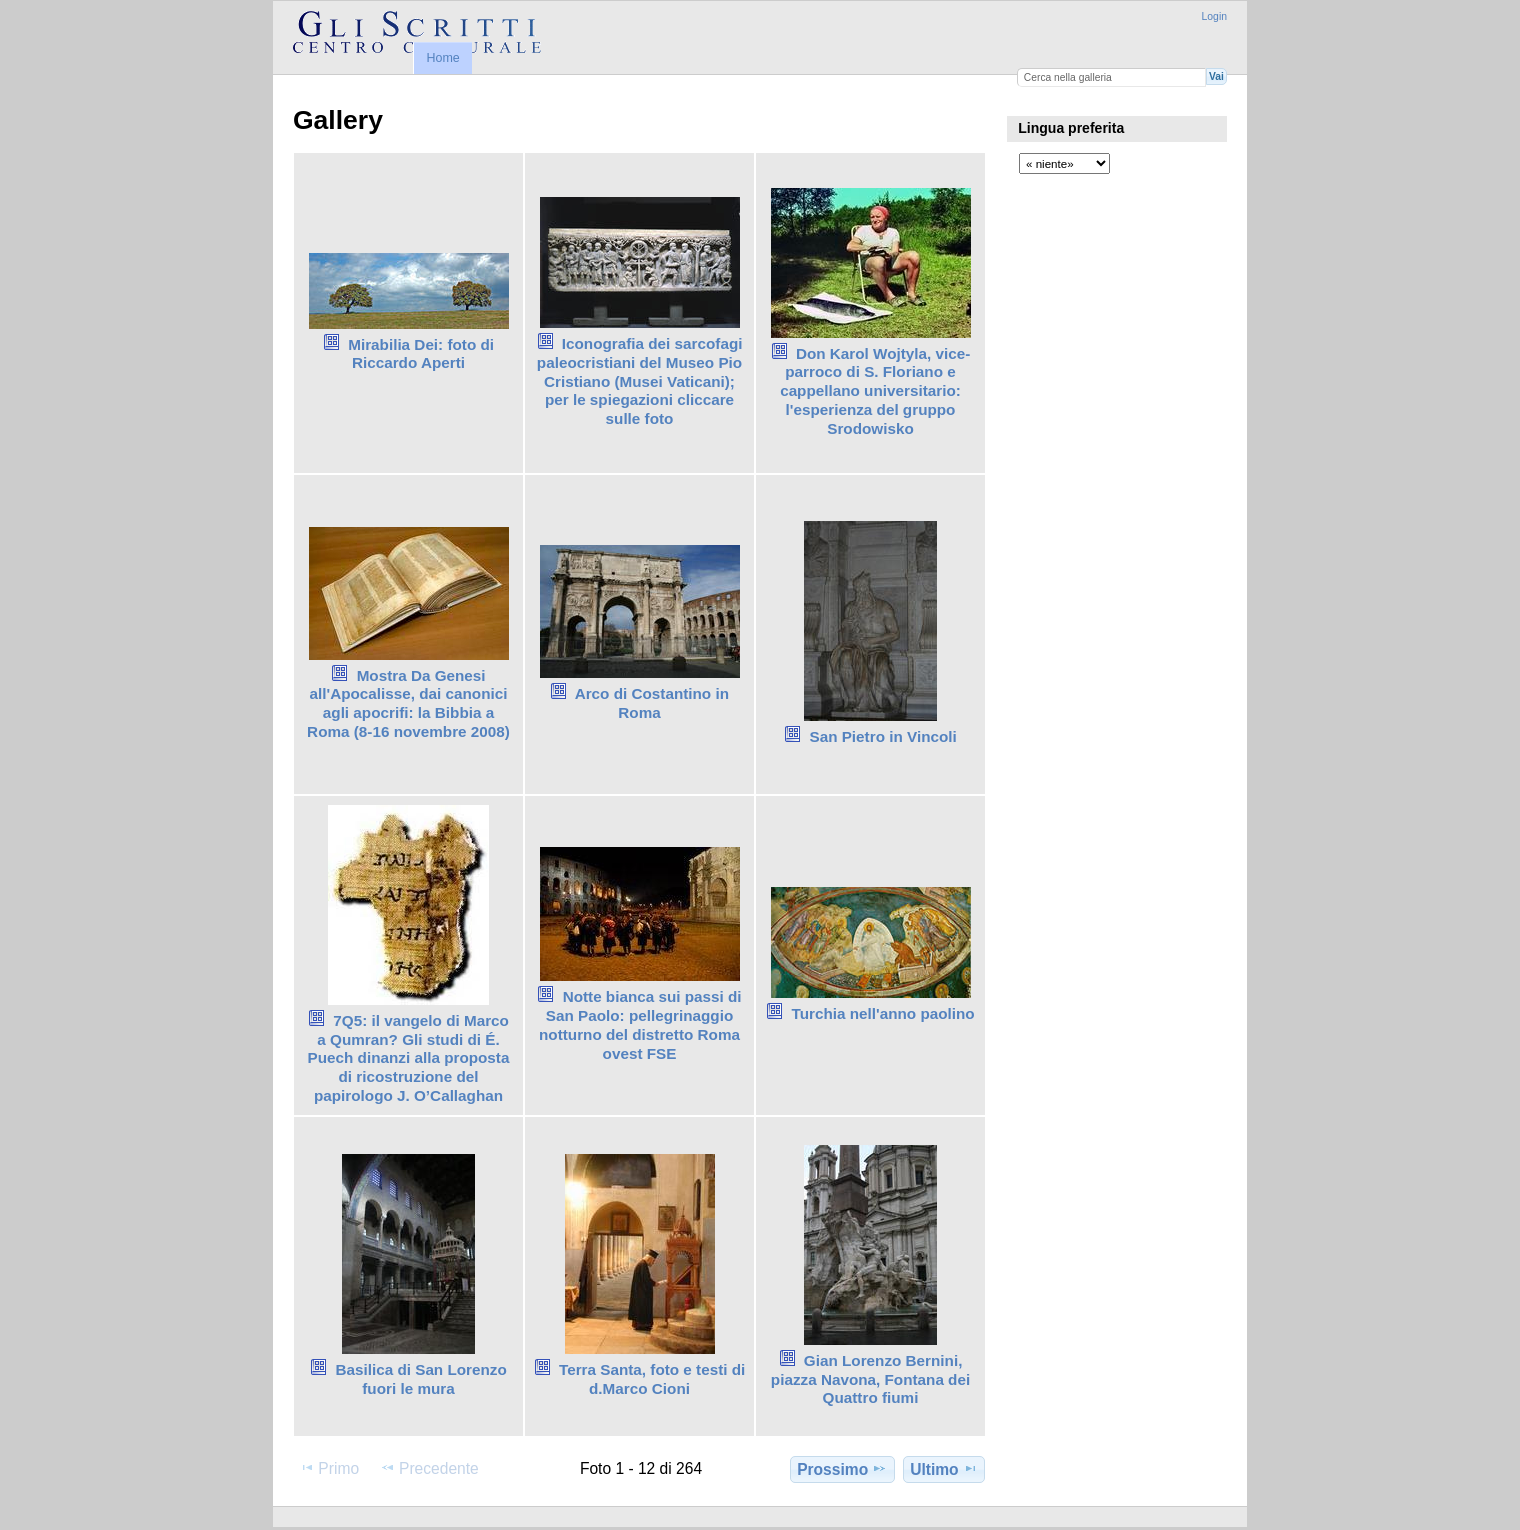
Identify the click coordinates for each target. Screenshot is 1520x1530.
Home (442, 58)
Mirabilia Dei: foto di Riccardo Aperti (421, 354)
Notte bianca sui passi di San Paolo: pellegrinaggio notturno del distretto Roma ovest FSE (640, 1024)
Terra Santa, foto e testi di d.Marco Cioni (652, 1379)
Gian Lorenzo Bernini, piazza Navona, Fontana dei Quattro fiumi (870, 1379)
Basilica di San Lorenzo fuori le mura (420, 1379)
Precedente (429, 1468)
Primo (329, 1468)
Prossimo (842, 1469)
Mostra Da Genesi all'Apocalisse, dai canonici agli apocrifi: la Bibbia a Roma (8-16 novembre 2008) (408, 703)
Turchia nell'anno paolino (883, 1013)
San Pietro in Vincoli (882, 736)
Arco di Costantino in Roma (652, 703)
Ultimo (944, 1469)
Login (1214, 16)
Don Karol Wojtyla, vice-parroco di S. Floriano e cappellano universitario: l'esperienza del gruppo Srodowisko (875, 391)
